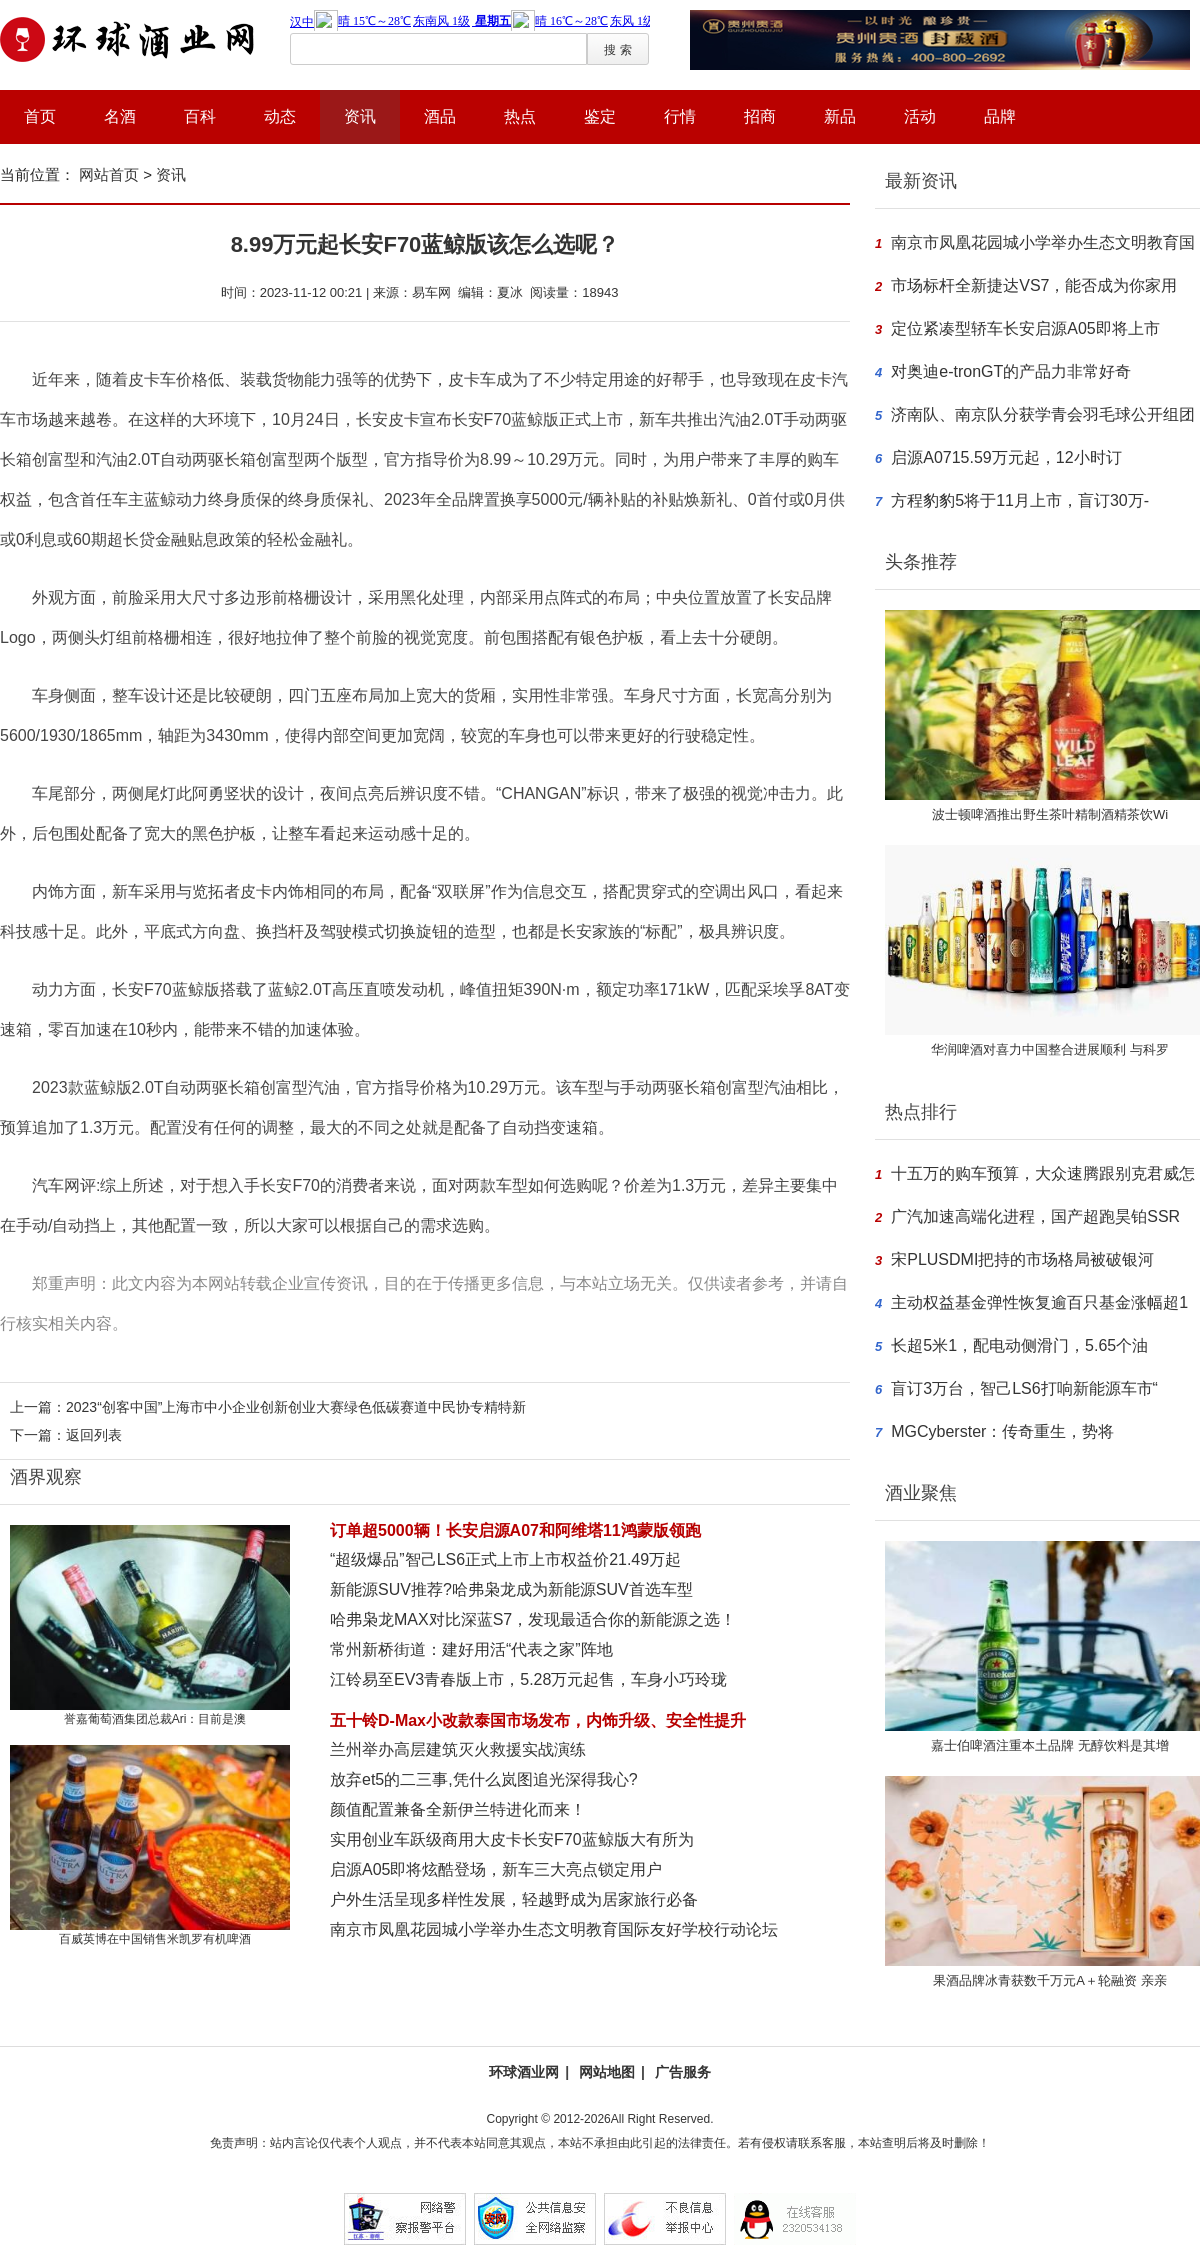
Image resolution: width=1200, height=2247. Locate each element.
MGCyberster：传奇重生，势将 (1002, 1431)
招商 (760, 116)
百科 (200, 116)
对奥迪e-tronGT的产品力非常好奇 (1011, 371)
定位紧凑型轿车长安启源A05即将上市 (1025, 328)
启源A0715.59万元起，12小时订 (1006, 457)
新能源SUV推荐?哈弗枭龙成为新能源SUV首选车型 (511, 1589)
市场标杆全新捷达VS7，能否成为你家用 (1034, 285)
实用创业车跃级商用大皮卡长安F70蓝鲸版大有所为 (512, 1839)
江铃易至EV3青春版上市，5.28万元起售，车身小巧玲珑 (528, 1679)
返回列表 (94, 1435)
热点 (520, 116)
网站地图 (607, 2072)
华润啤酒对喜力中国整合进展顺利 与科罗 (1050, 1049)
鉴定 (600, 116)
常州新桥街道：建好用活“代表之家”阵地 (471, 1649)
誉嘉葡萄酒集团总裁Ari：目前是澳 (155, 1719)
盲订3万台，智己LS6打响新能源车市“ (1024, 1388)
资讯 (360, 116)
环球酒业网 (524, 2072)
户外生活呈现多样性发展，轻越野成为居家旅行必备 (514, 1899)
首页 (40, 116)
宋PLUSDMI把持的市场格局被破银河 (1022, 1259)
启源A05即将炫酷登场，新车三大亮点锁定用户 (496, 1869)
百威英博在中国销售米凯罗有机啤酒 (155, 1939)
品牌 (1000, 116)
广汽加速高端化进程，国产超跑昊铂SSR (1035, 1216)
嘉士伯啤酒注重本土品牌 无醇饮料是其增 (1050, 1745)
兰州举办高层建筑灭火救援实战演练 (458, 1749)
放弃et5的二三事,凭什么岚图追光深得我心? (484, 1779)
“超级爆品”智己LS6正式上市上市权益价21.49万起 (505, 1559)
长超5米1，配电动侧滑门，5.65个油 (1019, 1345)
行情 (680, 116)
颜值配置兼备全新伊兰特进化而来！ (458, 1809)
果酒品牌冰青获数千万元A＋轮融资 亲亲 (1049, 1980)
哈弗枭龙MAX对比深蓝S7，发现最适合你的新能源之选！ (533, 1619)
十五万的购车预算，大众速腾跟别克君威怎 (1043, 1173)
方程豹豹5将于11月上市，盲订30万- (1020, 500)
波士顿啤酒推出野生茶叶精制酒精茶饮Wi (1050, 814)
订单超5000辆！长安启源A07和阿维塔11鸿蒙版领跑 (515, 1530)
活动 (920, 116)
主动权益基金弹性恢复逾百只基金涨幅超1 (1039, 1302)
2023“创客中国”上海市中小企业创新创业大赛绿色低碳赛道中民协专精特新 (296, 1407)
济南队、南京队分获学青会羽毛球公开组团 (1043, 414)
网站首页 (109, 174)
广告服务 (683, 2072)
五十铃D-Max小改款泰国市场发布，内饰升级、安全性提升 (538, 1720)
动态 (280, 116)
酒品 (440, 116)
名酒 (120, 116)
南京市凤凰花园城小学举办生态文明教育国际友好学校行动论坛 (554, 1929)
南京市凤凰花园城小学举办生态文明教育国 (1043, 242)
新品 (840, 116)
